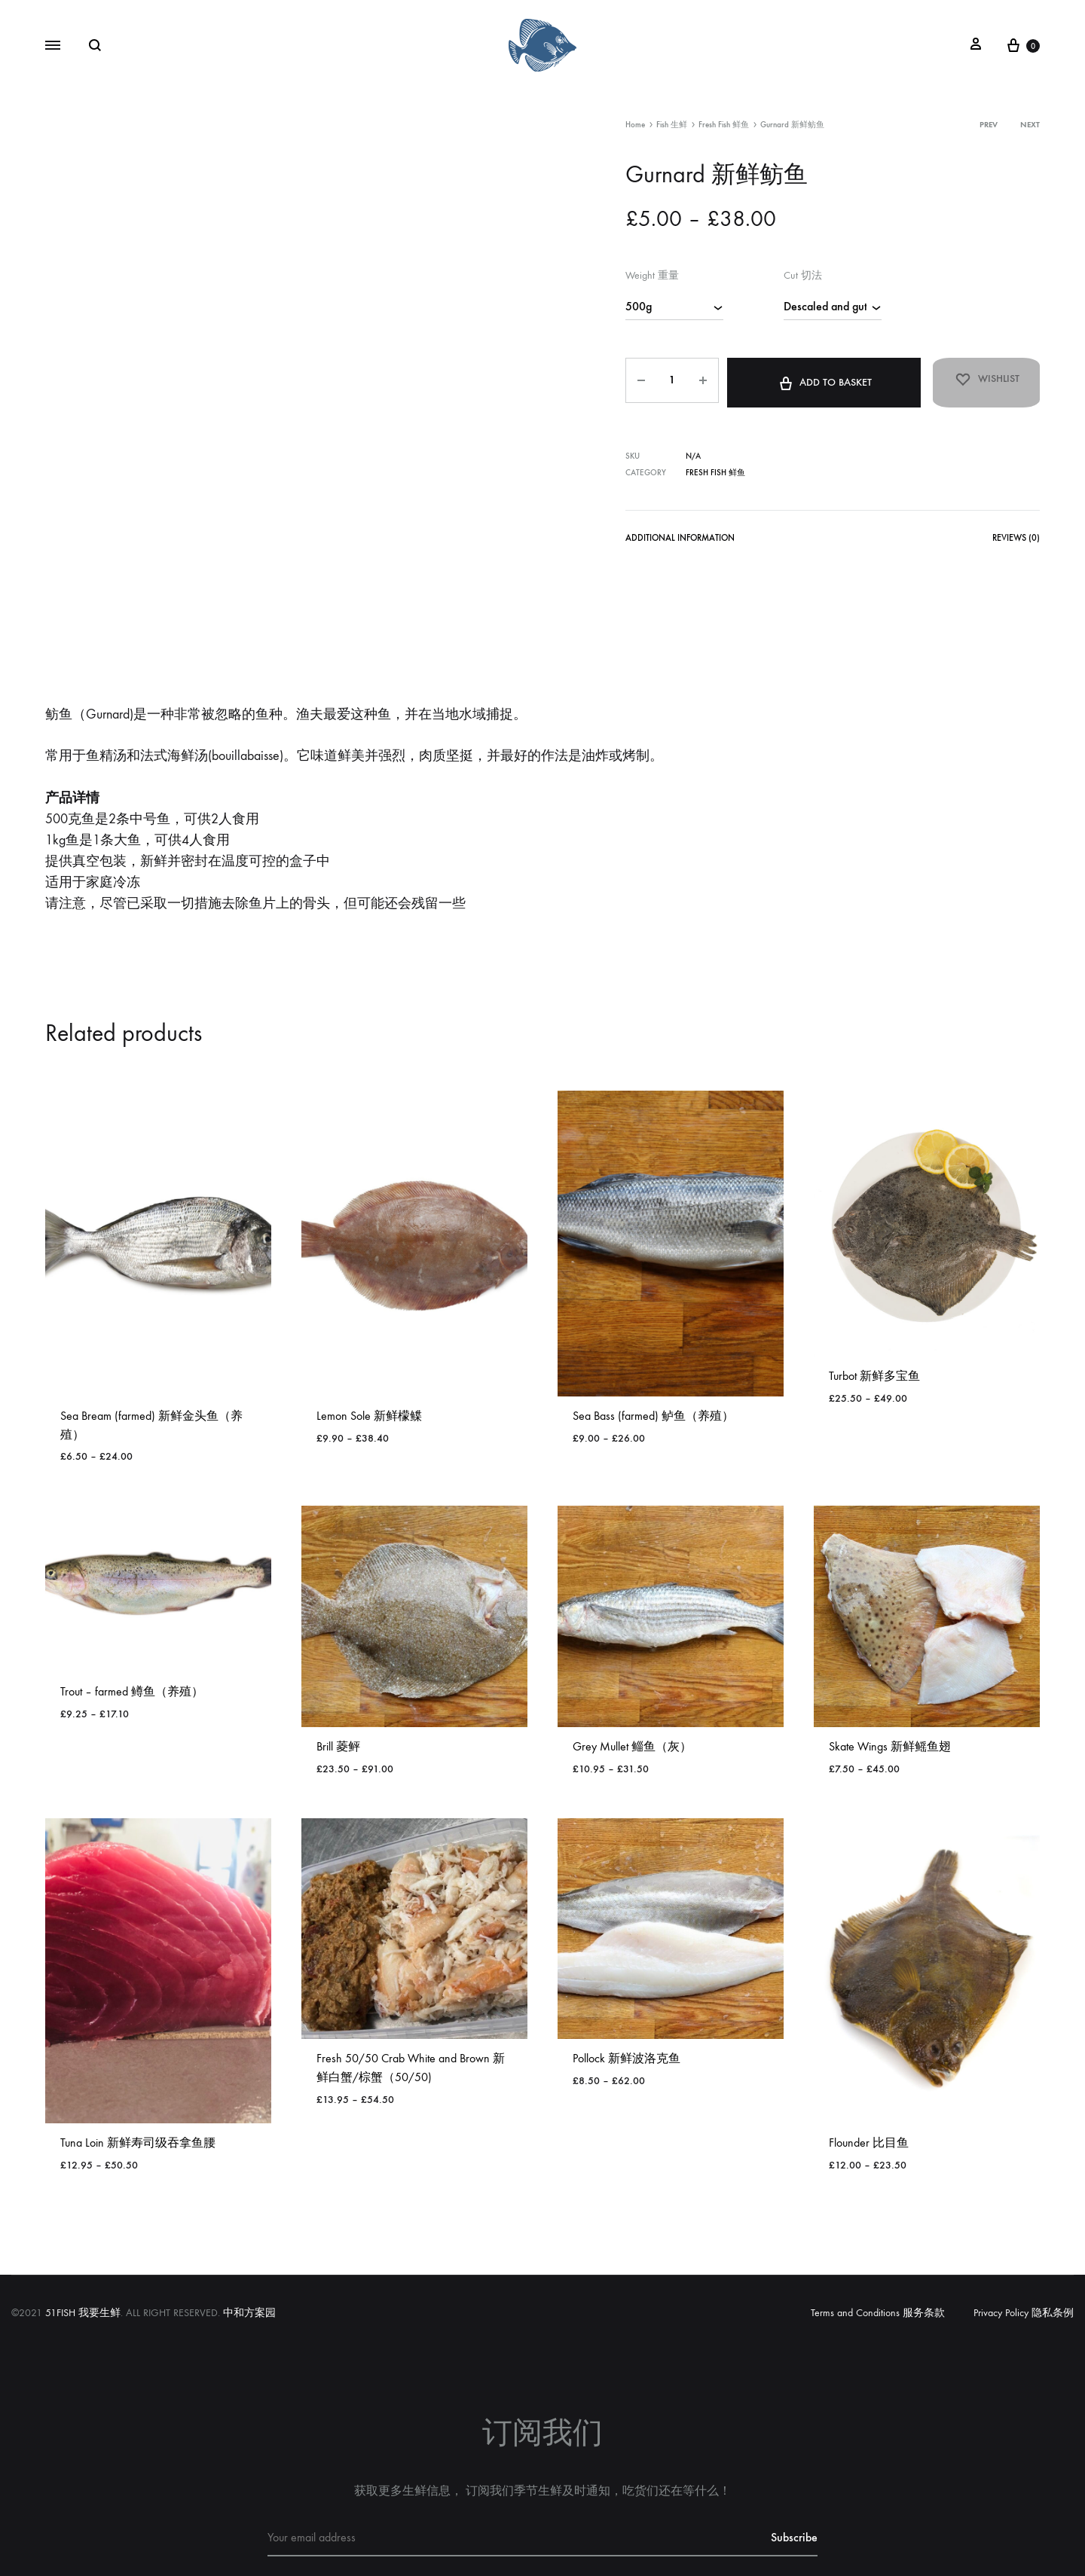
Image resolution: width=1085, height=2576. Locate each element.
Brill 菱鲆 (338, 1672)
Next (1030, 125)
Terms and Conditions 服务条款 (878, 2238)
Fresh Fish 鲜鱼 (723, 125)
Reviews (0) (1017, 531)
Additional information (676, 531)
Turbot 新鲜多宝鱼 (874, 1301)
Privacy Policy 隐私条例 (1023, 2238)
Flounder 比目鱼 (869, 2068)
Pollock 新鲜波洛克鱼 (626, 1983)
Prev (989, 125)
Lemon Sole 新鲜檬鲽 (369, 1341)
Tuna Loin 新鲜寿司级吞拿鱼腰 (137, 2068)
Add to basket (813, 377)
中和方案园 (249, 2238)
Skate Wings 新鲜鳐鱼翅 (890, 1672)
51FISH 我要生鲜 (83, 2238)
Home (635, 125)
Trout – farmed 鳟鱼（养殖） (131, 1617)
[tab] (676, 533)
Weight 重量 (652, 275)
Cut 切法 (803, 275)
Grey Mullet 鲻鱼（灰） (632, 1672)
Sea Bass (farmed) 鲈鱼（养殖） (653, 1341)
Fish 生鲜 (671, 125)
